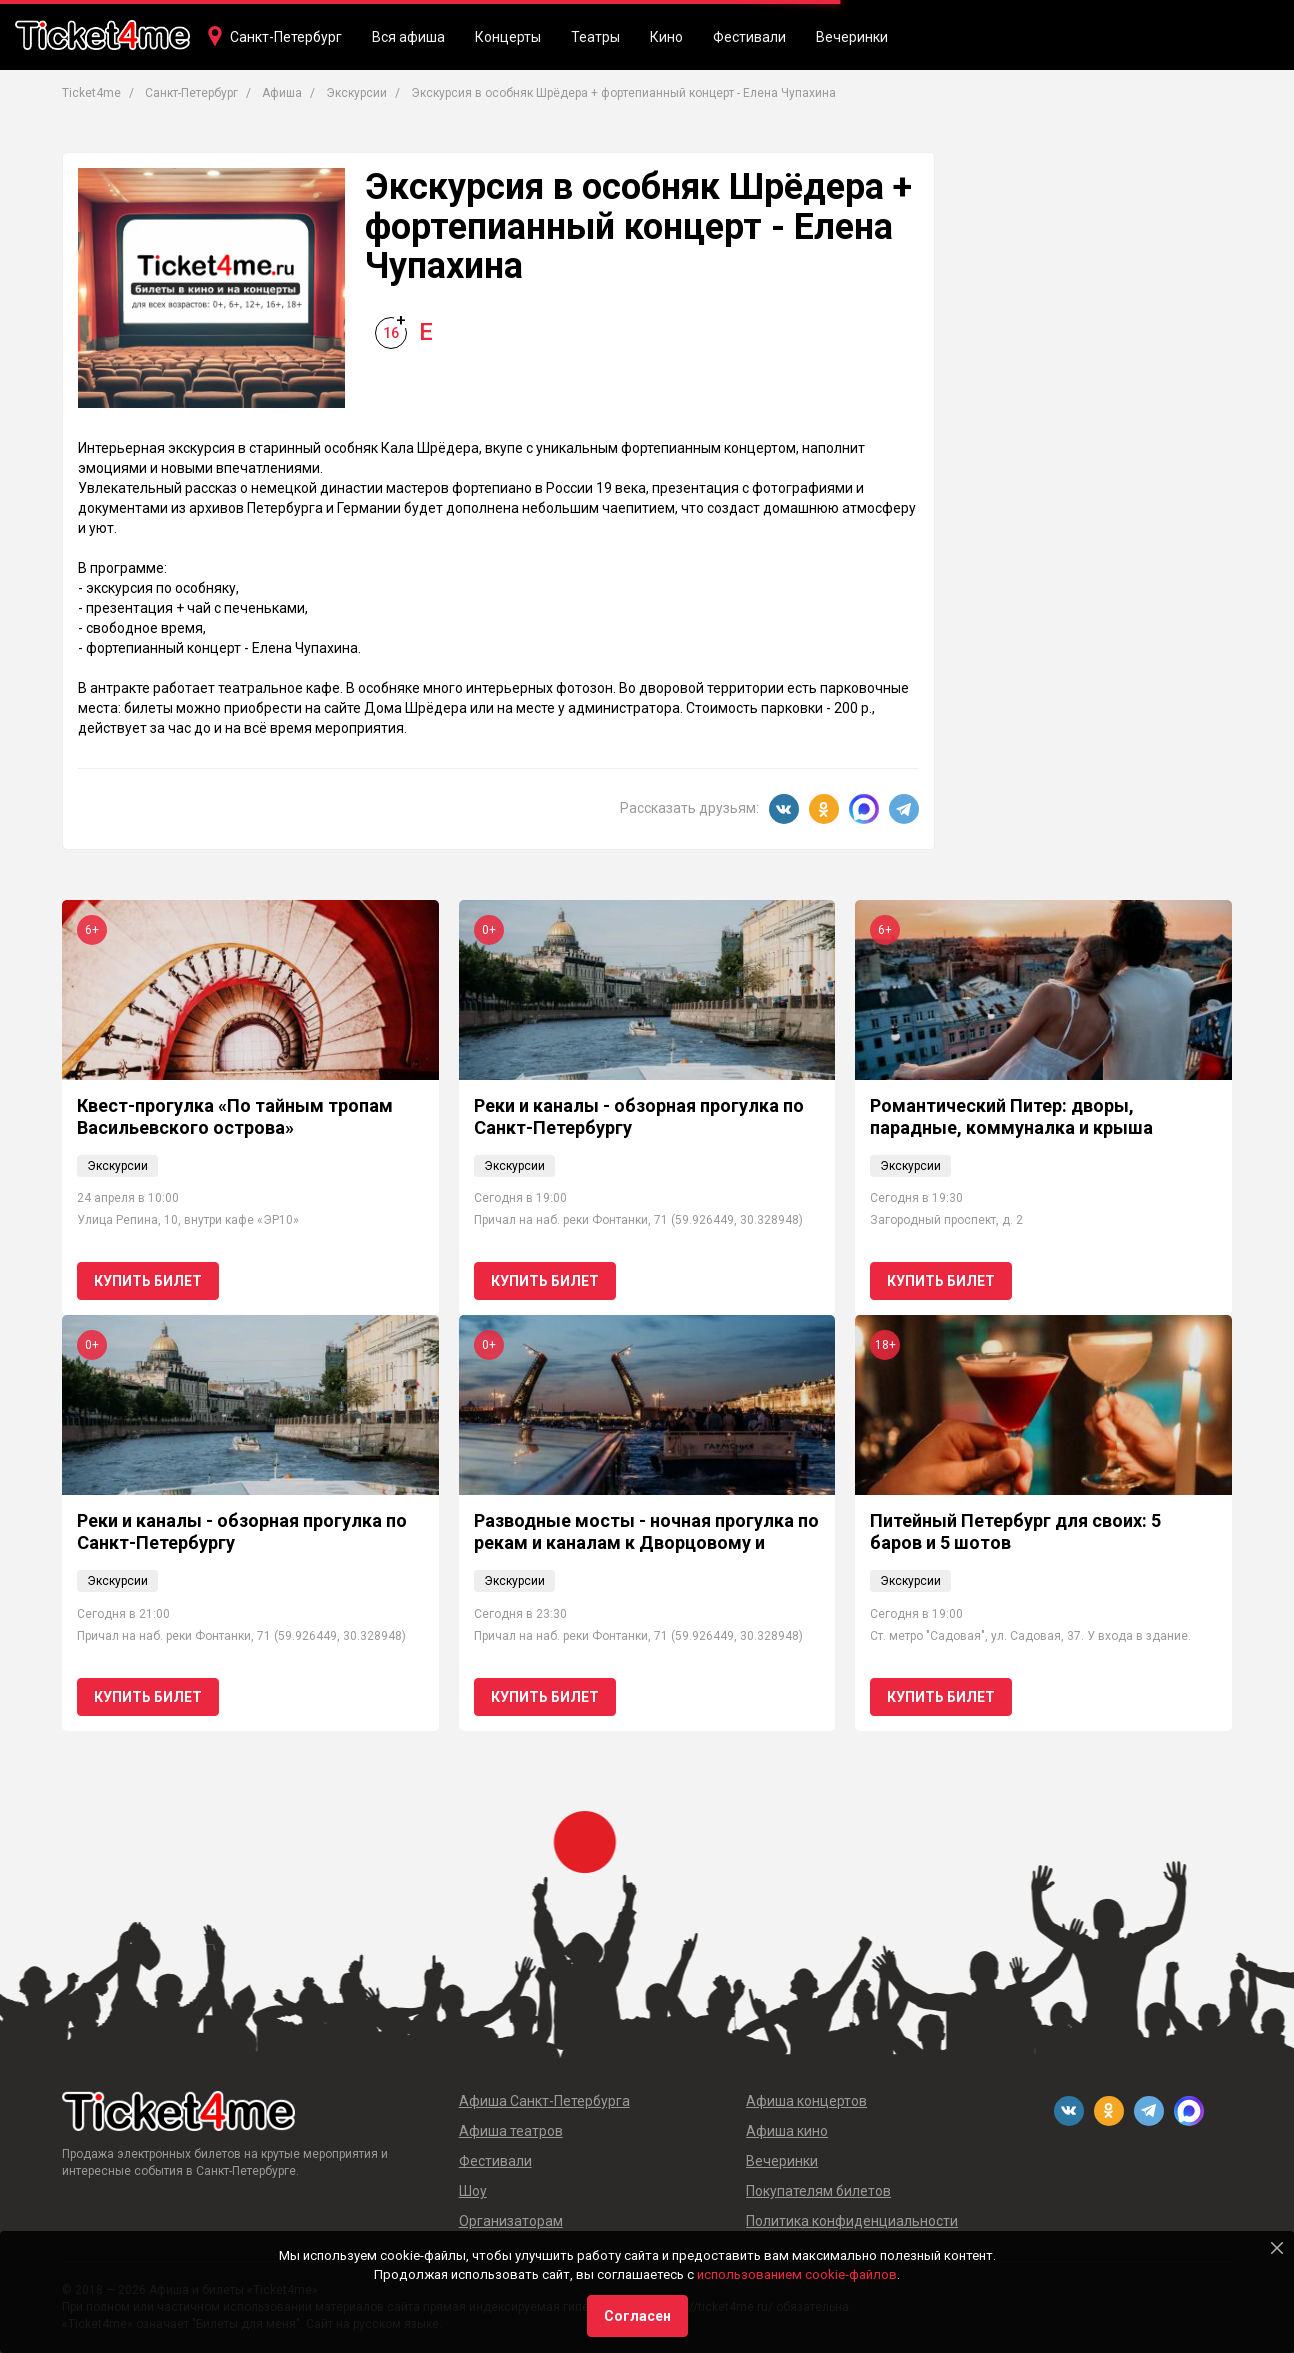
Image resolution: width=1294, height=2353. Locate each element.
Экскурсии (117, 1166)
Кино (666, 37)
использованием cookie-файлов (797, 2274)
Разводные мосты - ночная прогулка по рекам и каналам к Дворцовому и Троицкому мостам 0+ (646, 1542)
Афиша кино (787, 2131)
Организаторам (511, 2221)
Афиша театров (511, 2131)
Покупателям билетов (818, 2191)
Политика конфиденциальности (852, 2221)
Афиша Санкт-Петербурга (544, 2101)
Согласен (637, 2316)
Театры (595, 37)
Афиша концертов (806, 2101)
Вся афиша (408, 37)
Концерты (508, 37)
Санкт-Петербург (286, 37)
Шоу (473, 2191)
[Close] (1277, 2248)
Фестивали (749, 37)
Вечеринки (852, 37)
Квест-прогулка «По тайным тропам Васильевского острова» (235, 1116)
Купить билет (148, 1281)
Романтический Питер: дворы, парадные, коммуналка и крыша (1011, 1116)
